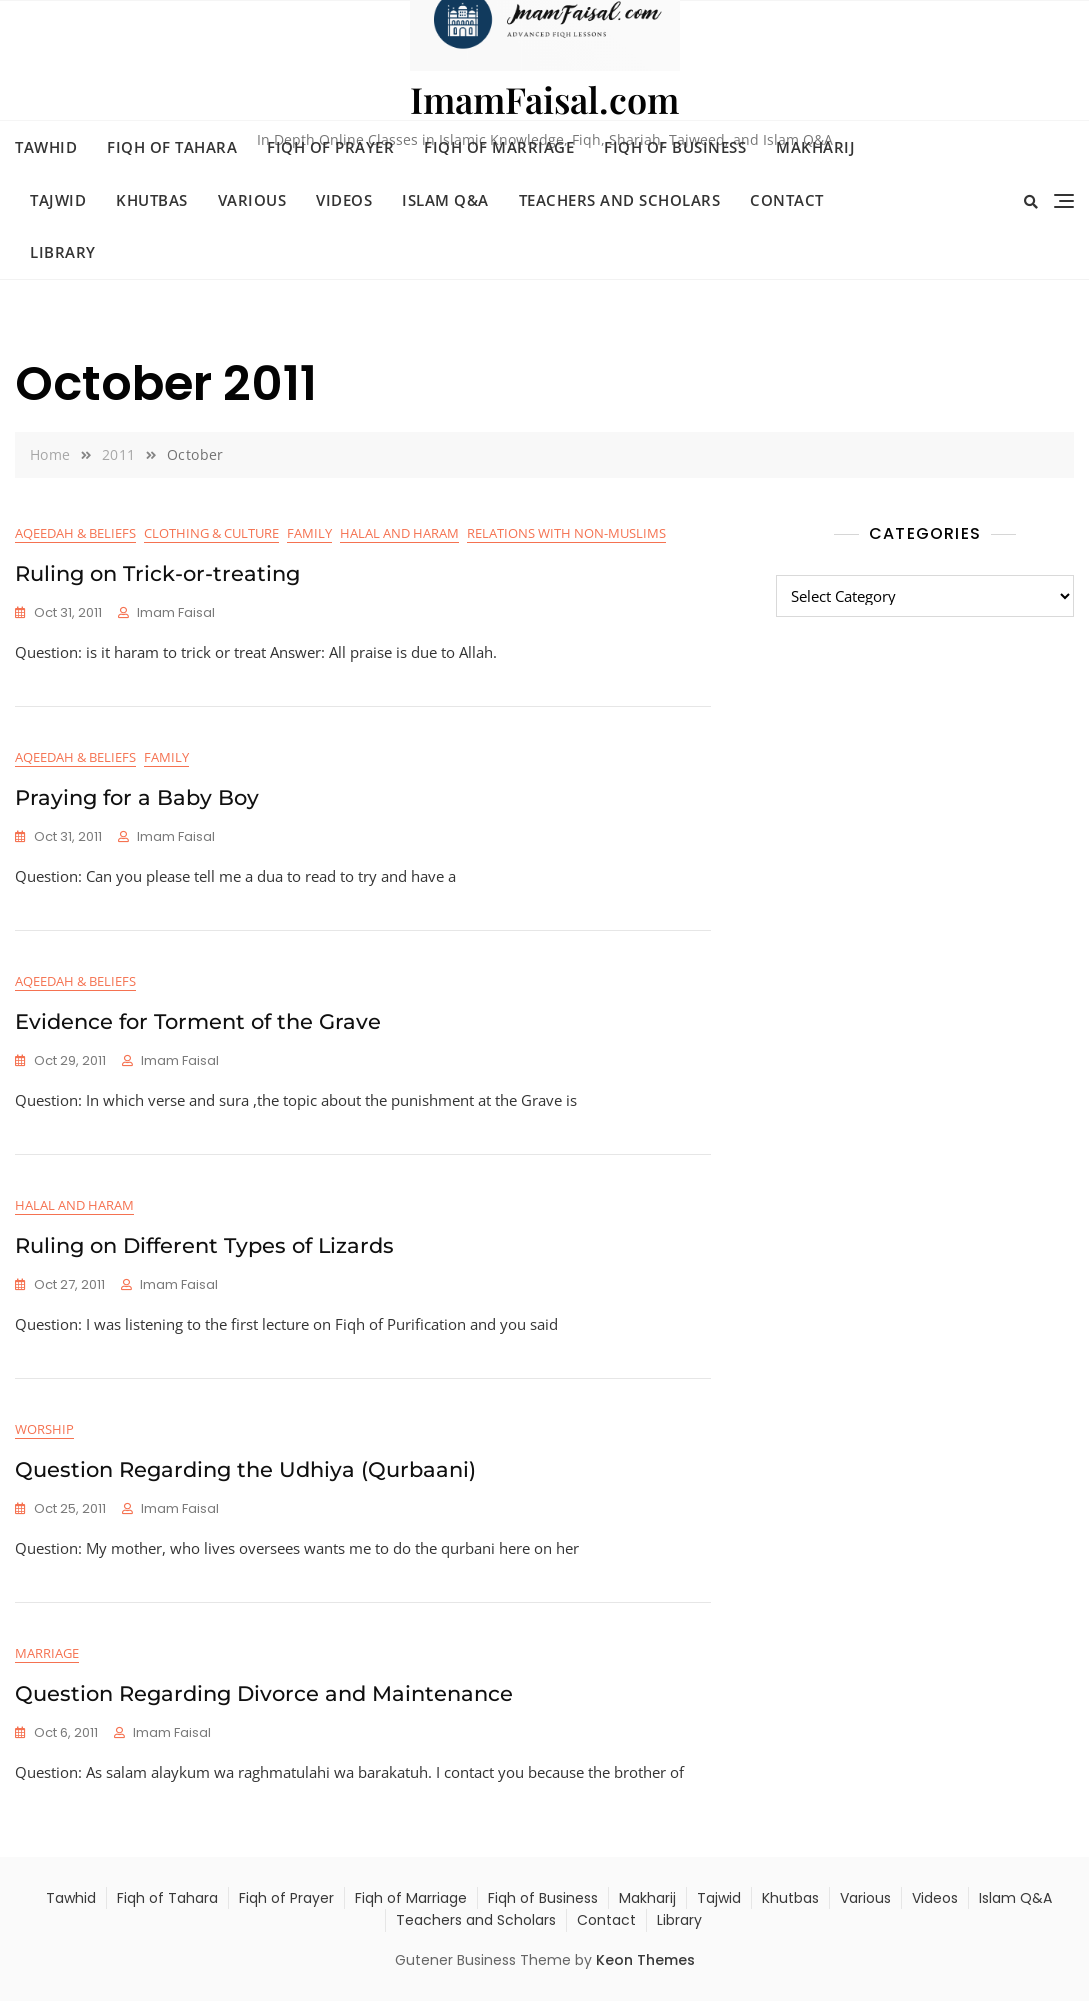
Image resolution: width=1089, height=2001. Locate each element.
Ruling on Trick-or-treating (157, 573)
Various (252, 200)
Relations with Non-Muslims (566, 533)
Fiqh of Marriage (499, 147)
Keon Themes (645, 1960)
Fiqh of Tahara (172, 147)
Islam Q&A (445, 200)
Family (309, 533)
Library (63, 252)
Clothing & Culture (211, 533)
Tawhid (46, 147)
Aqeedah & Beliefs (75, 533)
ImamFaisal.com (544, 99)
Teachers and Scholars (620, 200)
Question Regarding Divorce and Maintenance (264, 1693)
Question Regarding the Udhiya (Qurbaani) (245, 1469)
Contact (787, 200)
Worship (44, 1429)
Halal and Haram (399, 533)
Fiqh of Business (675, 147)
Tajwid (58, 200)
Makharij (815, 147)
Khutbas (152, 200)
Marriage (47, 1653)
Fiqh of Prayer (330, 147)
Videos (344, 200)
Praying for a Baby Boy (137, 797)
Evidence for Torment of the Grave (198, 1021)
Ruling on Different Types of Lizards (204, 1245)
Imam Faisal (176, 612)
